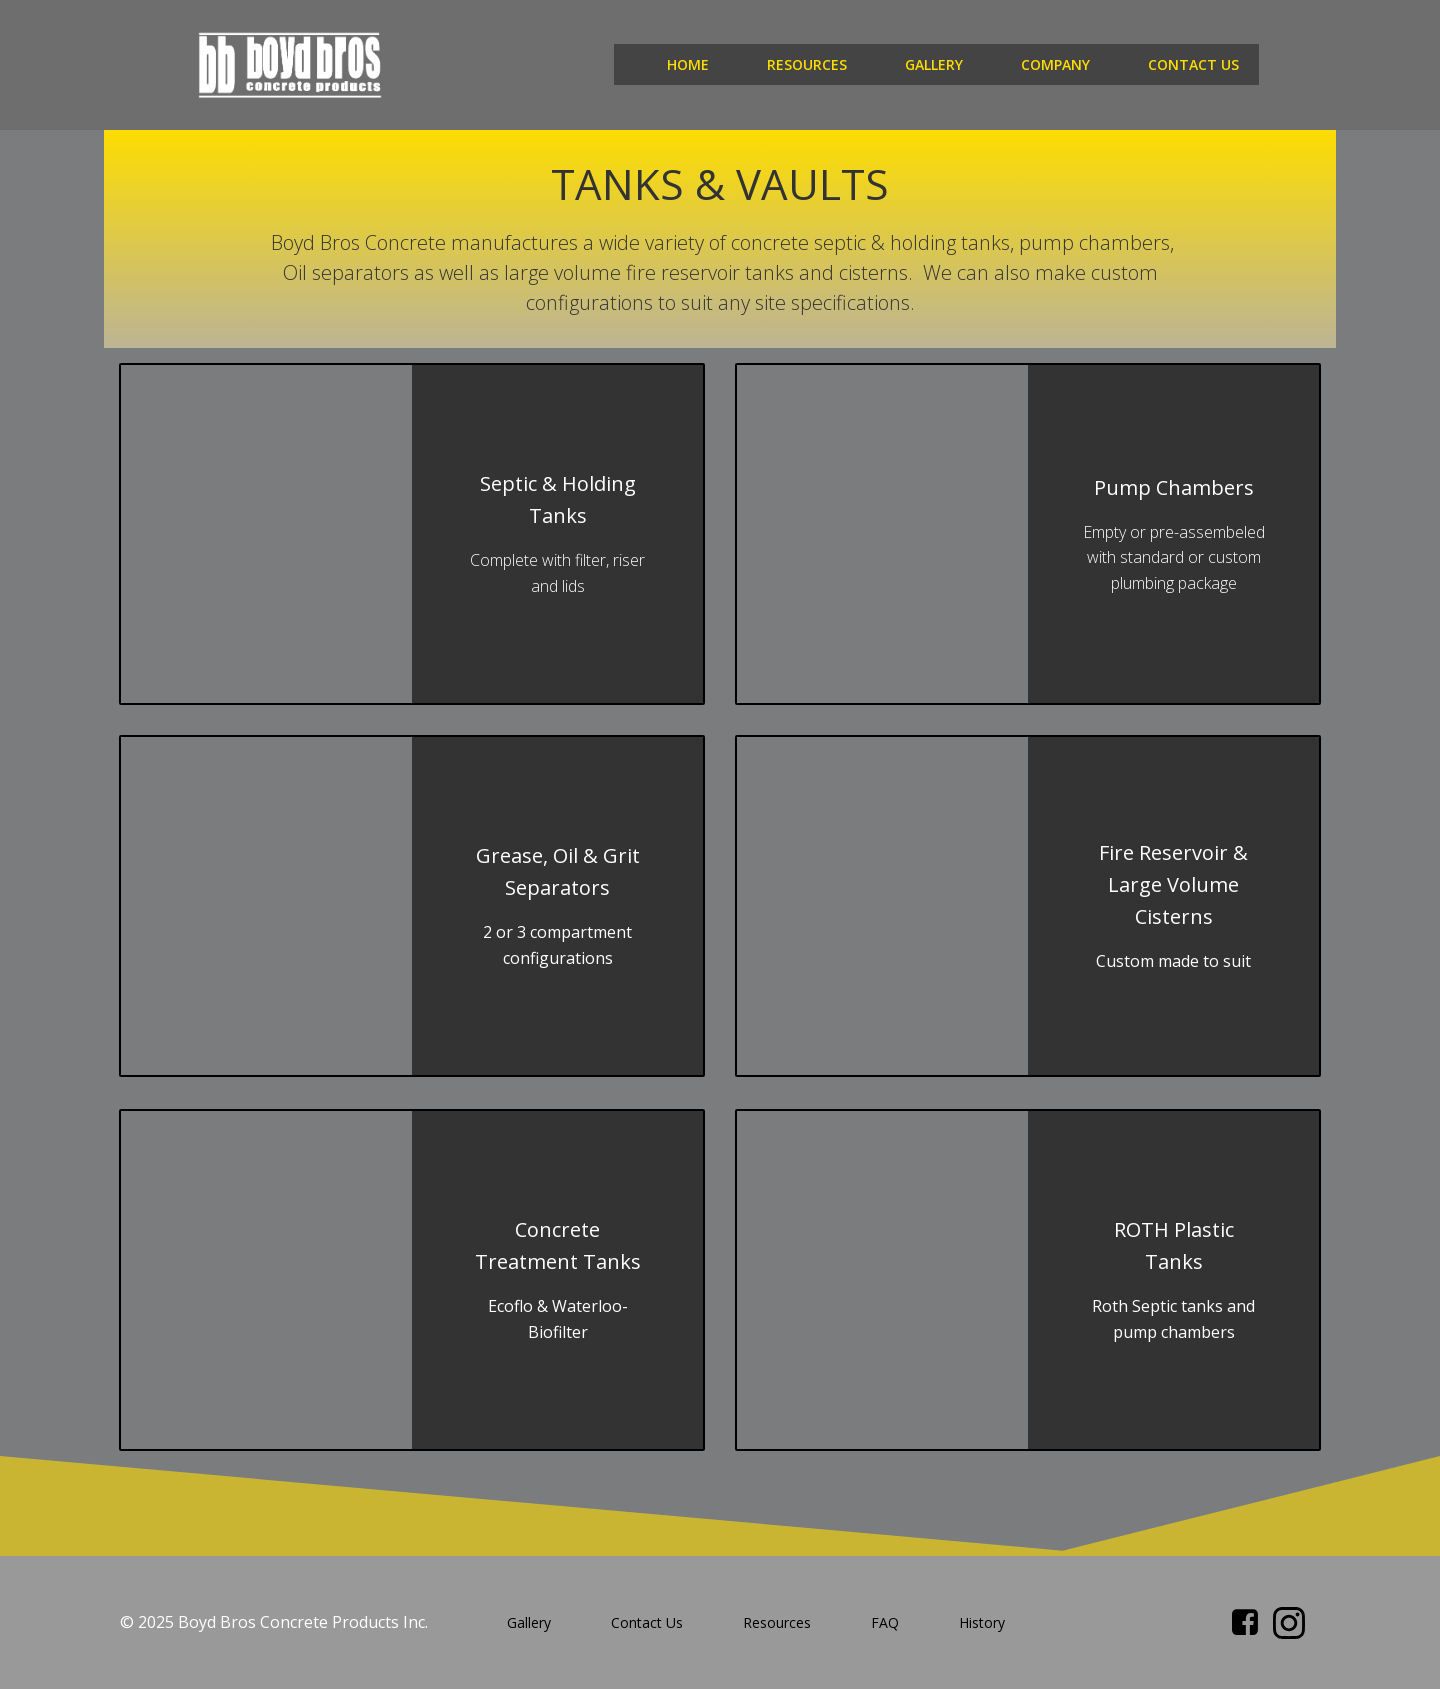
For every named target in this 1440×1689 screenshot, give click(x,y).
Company (1055, 64)
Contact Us (1193, 64)
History (982, 1622)
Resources (807, 64)
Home (688, 64)
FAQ (885, 1622)
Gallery (934, 64)
